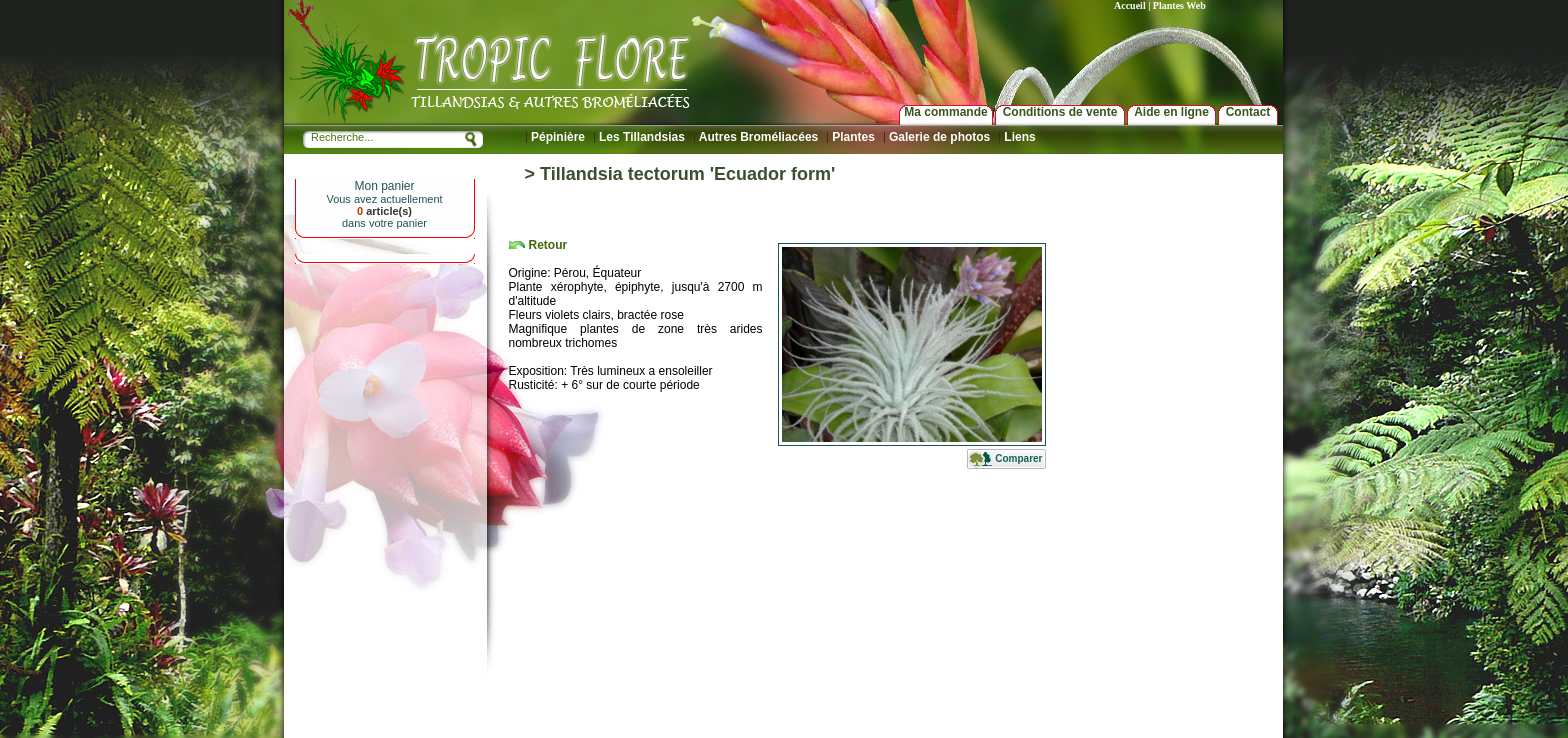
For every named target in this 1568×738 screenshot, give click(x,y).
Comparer (1018, 458)
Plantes (853, 137)
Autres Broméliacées (758, 137)
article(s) (384, 211)
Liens (1019, 137)
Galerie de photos (939, 137)
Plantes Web (1179, 5)
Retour (548, 245)
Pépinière (558, 137)
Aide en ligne (1171, 112)
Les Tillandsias (642, 137)
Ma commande (945, 112)
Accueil (1130, 5)
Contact (1248, 112)
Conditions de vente (1060, 112)
